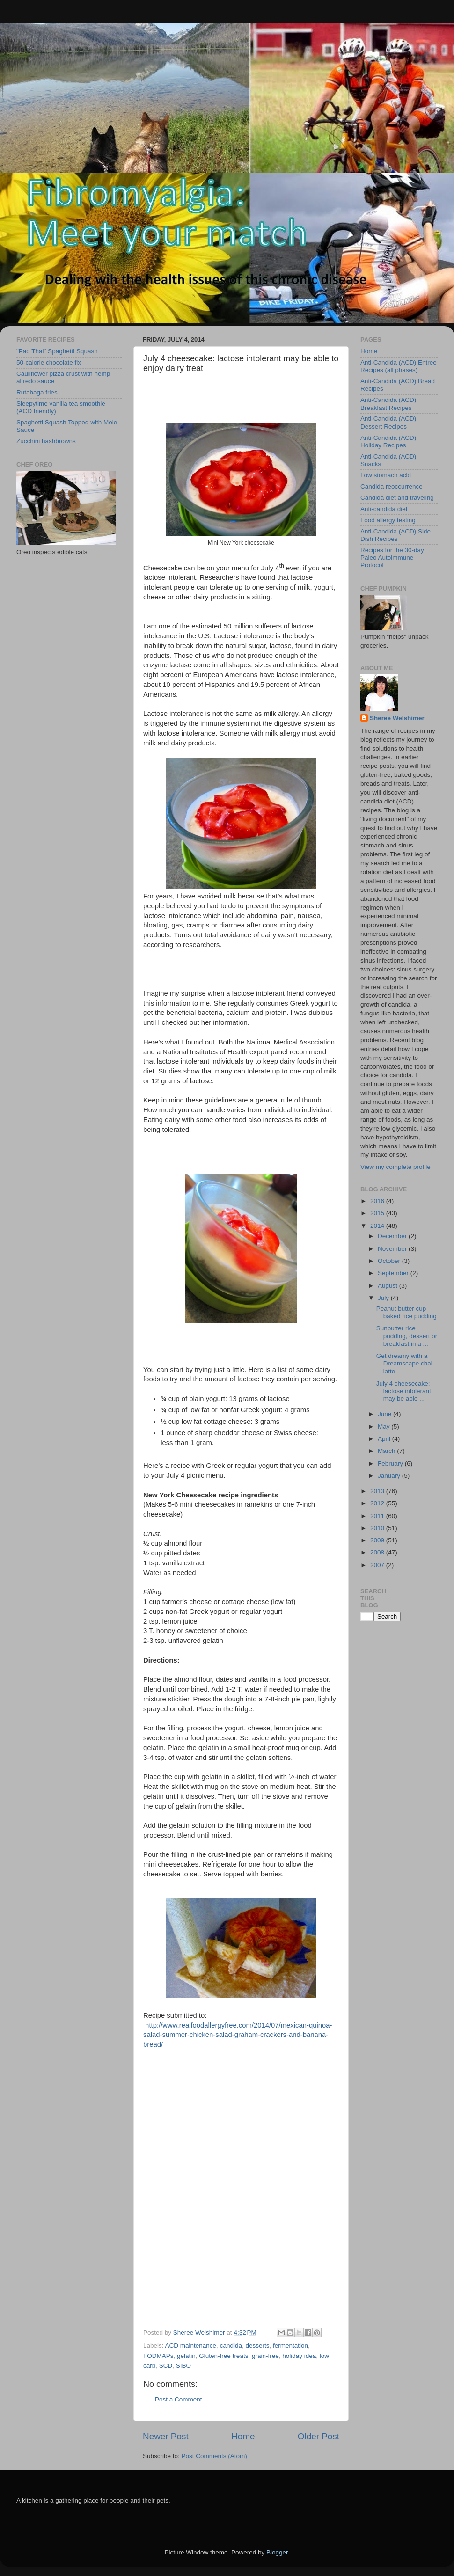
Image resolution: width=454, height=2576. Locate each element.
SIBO (183, 2365)
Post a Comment (178, 2399)
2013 (378, 1491)
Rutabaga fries (37, 392)
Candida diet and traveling (397, 497)
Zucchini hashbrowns (46, 441)
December (393, 1236)
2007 (378, 1565)
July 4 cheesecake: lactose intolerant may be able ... (403, 1391)
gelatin (186, 2355)
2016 (378, 1200)
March (387, 1450)
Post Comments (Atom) (214, 2455)
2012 (378, 1503)
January (390, 1475)
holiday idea (299, 2355)
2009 (378, 1540)
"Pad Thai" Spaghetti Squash (57, 351)
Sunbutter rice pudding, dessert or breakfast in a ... (407, 1336)
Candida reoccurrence (391, 486)
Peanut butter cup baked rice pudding (406, 1312)
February (391, 1463)
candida (231, 2345)
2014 (378, 1225)
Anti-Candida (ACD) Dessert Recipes (388, 422)
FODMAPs (158, 2355)
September (394, 1273)
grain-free (265, 2355)
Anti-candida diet (384, 508)
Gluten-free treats (223, 2355)
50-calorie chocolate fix (48, 362)
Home (243, 2436)
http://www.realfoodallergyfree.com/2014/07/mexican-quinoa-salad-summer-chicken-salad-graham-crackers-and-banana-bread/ (237, 2035)
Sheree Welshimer (397, 718)
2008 (378, 1552)
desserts (257, 2345)
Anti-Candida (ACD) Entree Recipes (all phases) (398, 366)
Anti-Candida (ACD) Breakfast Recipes (388, 403)
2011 (378, 1515)
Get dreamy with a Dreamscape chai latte (404, 1363)
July (384, 1297)
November (393, 1248)
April (385, 1438)
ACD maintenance (191, 2345)
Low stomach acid (385, 475)
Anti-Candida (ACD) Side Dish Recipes (395, 535)
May (384, 1426)
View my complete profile (395, 1166)
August (388, 1285)
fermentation (290, 2345)
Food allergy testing (388, 520)
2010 (378, 1528)
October (390, 1260)
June (385, 1413)
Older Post (318, 2436)
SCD (166, 2365)
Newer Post (166, 2436)
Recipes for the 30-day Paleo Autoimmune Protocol (392, 558)
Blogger (277, 2552)
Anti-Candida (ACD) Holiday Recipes (388, 441)
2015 (378, 1213)
